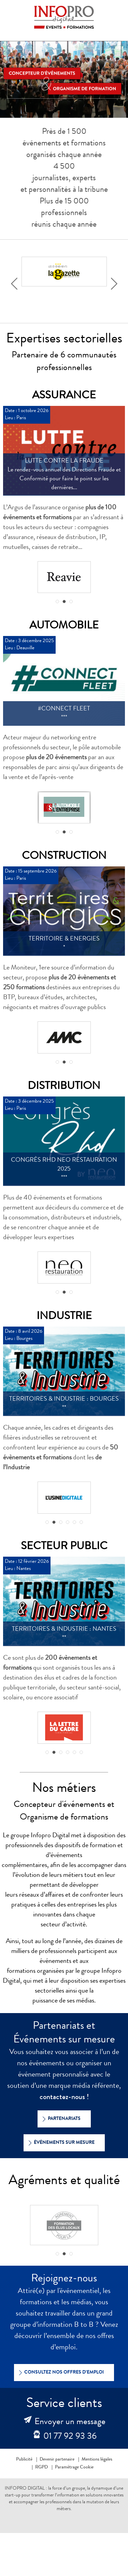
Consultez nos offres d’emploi (60, 2373)
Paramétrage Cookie (74, 2467)
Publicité (24, 2459)
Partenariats (60, 2119)
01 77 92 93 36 (70, 2437)
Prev (16, 283)
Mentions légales (97, 2459)
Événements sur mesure (60, 2143)
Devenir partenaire (57, 2459)
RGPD (41, 2467)
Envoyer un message (69, 2422)
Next (116, 283)
